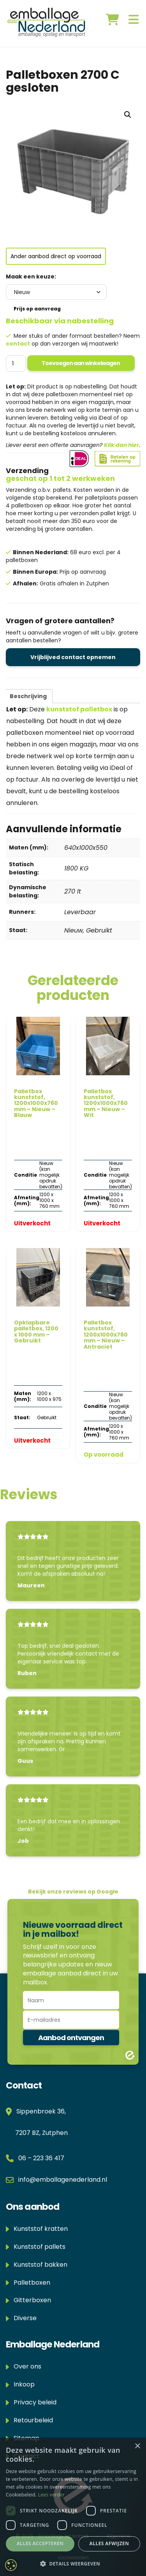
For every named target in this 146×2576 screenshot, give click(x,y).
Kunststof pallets (35, 2246)
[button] (128, 115)
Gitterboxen (28, 2300)
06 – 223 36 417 (41, 2158)
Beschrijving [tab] (28, 696)
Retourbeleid (29, 2420)
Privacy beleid (31, 2402)
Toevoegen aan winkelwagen (81, 363)
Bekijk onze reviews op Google (73, 1891)
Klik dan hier (121, 445)
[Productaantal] (16, 363)
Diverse (21, 2318)
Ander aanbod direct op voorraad (56, 256)
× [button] (137, 2446)
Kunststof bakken (36, 2264)
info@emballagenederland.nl (62, 2179)
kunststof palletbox (79, 709)
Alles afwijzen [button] (109, 2543)
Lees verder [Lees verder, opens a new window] (51, 2494)
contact (18, 343)
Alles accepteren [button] (40, 2543)
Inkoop (20, 2384)
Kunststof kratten (37, 2228)
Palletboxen (28, 2282)
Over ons (23, 2366)
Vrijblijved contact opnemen (73, 657)
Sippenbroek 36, (39, 2111)
